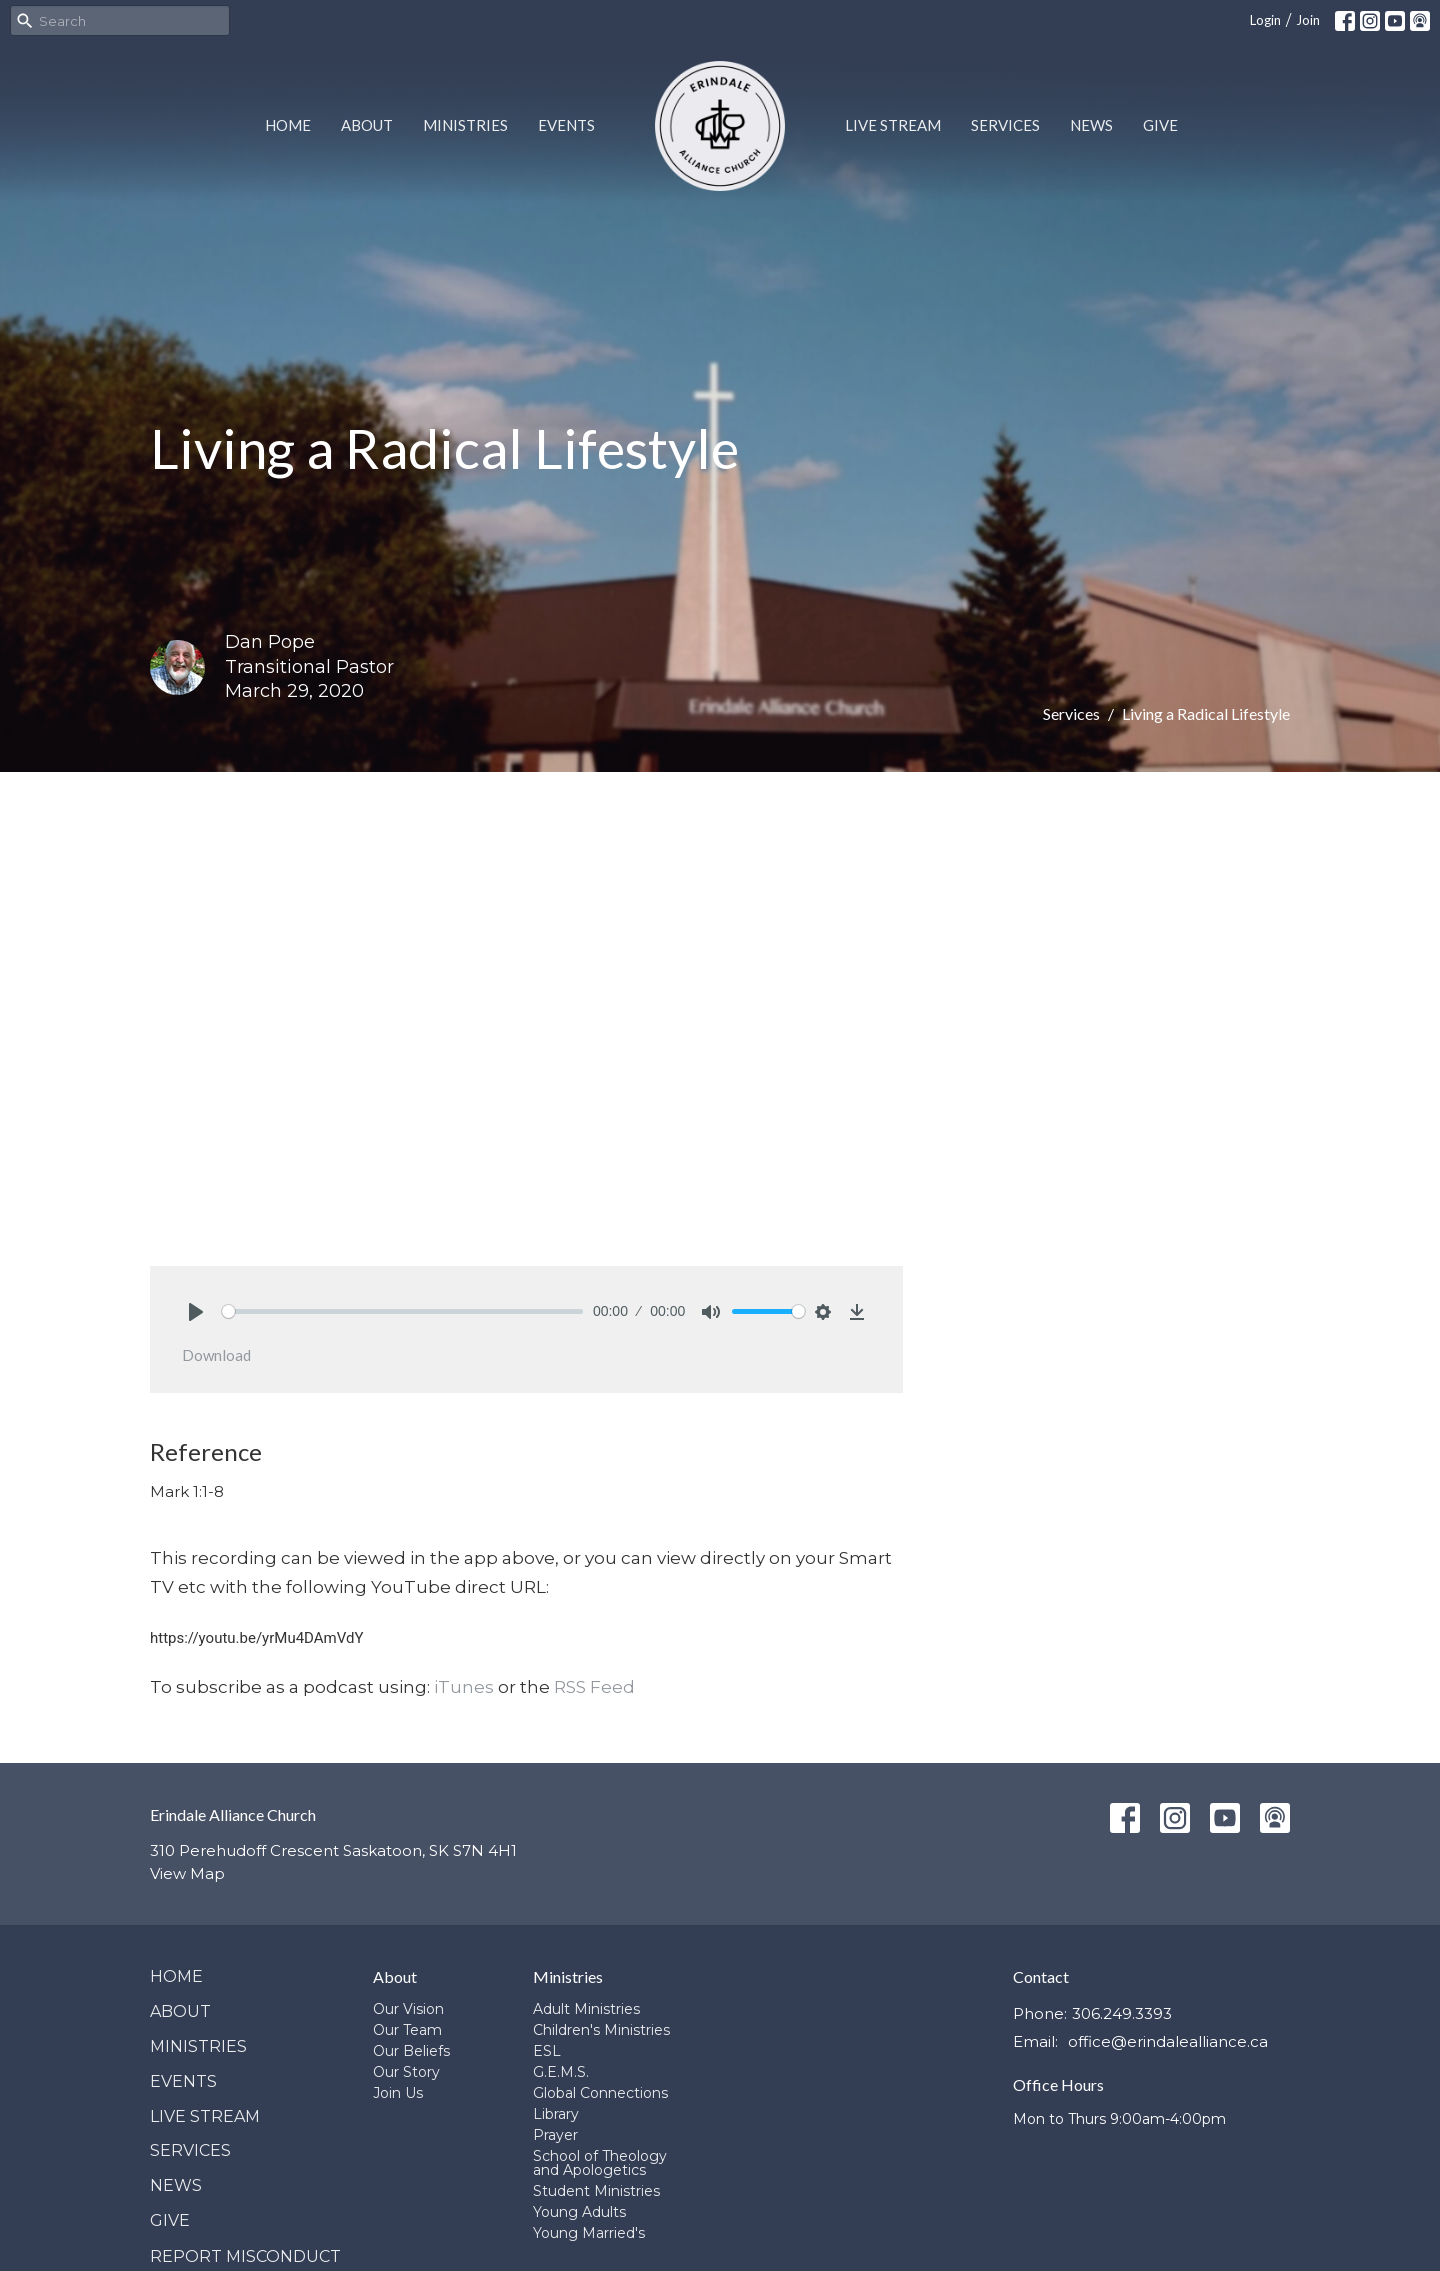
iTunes (464, 1687)
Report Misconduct (245, 2256)
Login (1265, 20)
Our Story (406, 2072)
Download (216, 1355)
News (1091, 125)
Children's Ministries (601, 2030)
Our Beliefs (411, 2051)
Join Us (398, 2093)
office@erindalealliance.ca (1168, 2041)
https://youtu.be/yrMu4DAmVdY (256, 1638)
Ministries (465, 125)
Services (1005, 125)
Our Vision (408, 2009)
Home (288, 125)
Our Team (407, 2030)
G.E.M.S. (561, 2072)
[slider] (402, 1311)
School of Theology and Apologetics (600, 2163)
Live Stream (893, 125)
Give (1160, 125)
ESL (547, 2051)
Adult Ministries (586, 2009)
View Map (187, 1873)
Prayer (555, 2135)
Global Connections (600, 2093)
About (367, 125)
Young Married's (589, 2233)
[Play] (196, 1312)
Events (566, 125)
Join (1308, 20)
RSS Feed (594, 1687)
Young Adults (579, 2212)
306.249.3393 (1122, 2013)
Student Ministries (596, 2191)
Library (556, 2114)
